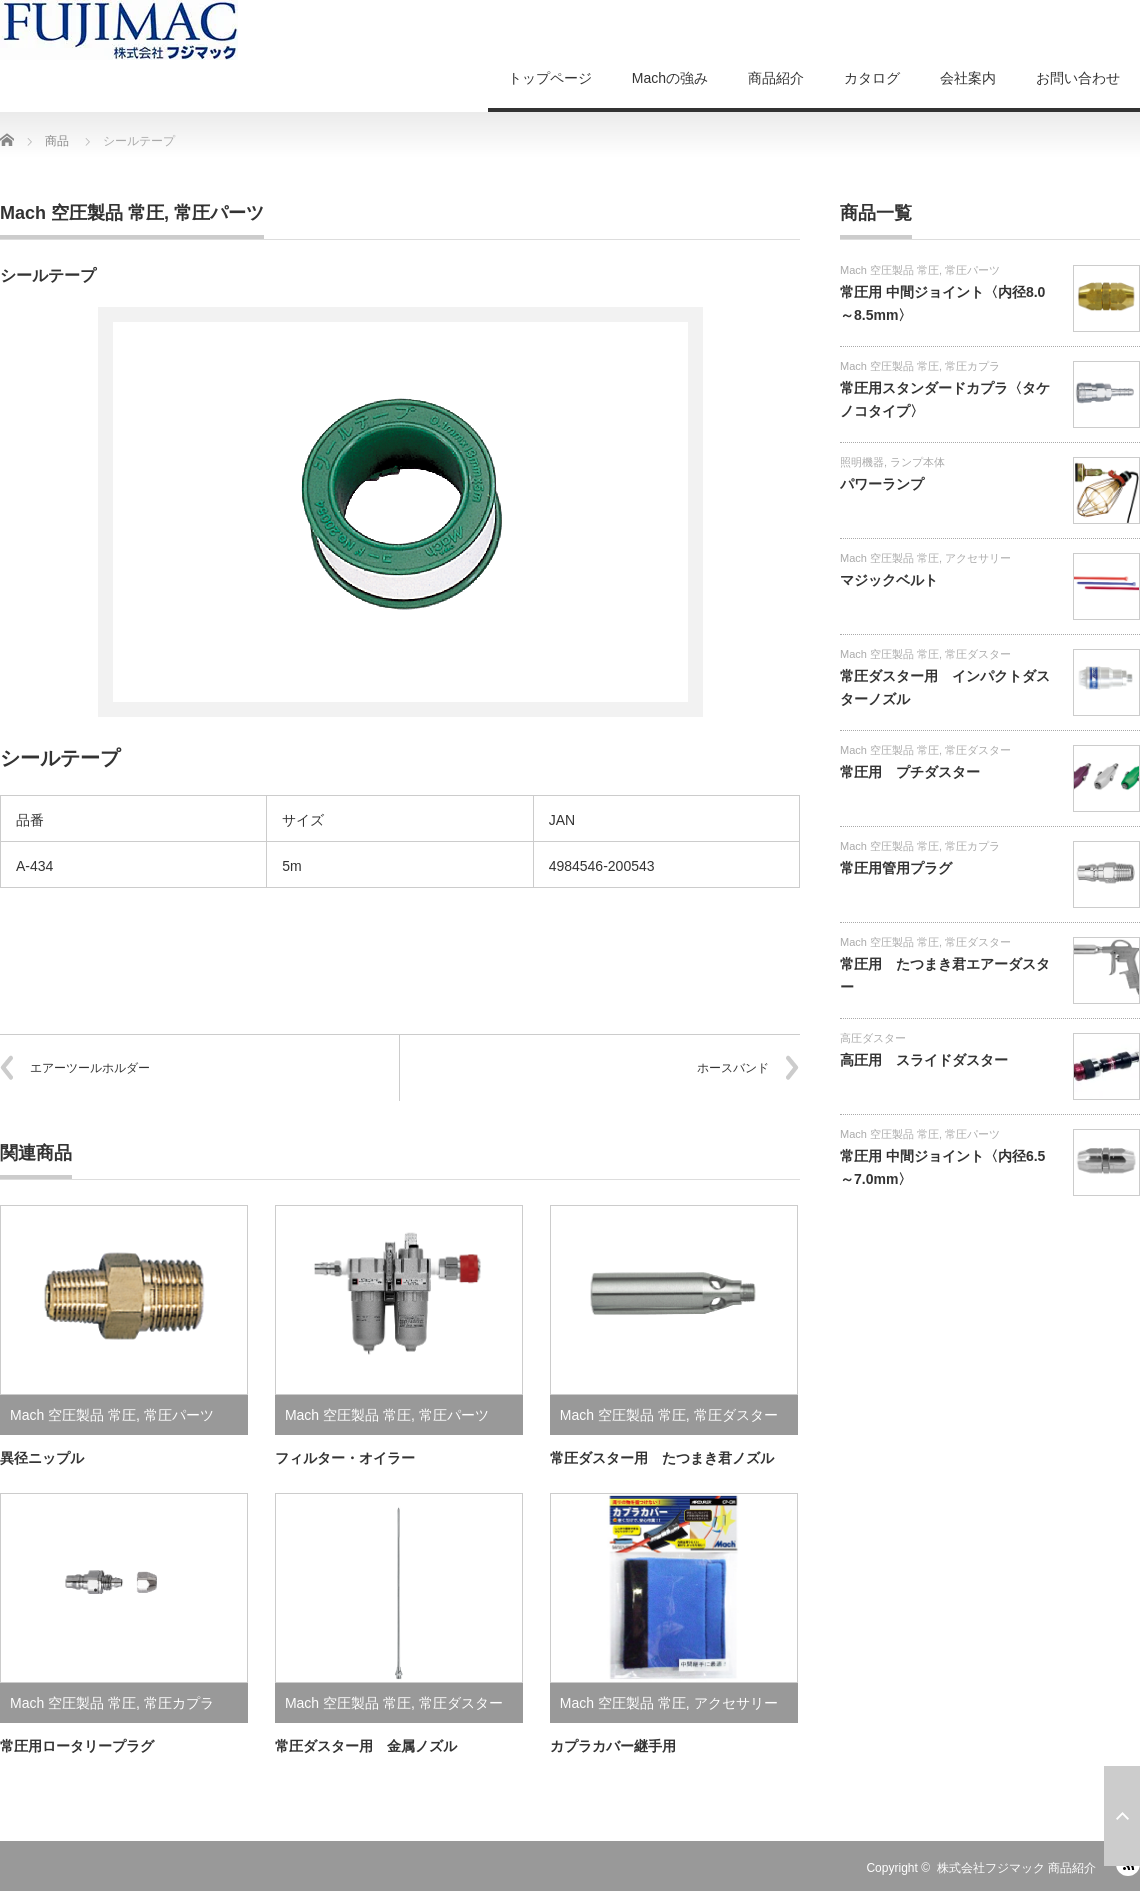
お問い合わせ (1078, 78)
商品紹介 (776, 78)
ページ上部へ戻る (1122, 1816)
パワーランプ (882, 484)
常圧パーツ (219, 213)
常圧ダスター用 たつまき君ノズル (662, 1458)
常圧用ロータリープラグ (77, 1746)
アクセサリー (736, 1703)
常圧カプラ (179, 1703)
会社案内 (968, 78)
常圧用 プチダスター (910, 772)
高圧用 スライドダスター (924, 1060)
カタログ (872, 78)
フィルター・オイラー (345, 1458)
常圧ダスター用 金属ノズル (366, 1746)
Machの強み (670, 78)
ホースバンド (733, 1068)
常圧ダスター (736, 1415)
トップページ (550, 78)
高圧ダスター (873, 1038)
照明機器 (862, 462)
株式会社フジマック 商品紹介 (1016, 1868)
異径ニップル (42, 1458)
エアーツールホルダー (90, 1068)
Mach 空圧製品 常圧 (82, 213)
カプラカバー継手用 (613, 1746)
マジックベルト (889, 580)
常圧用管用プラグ (896, 868)
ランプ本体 (917, 462)
